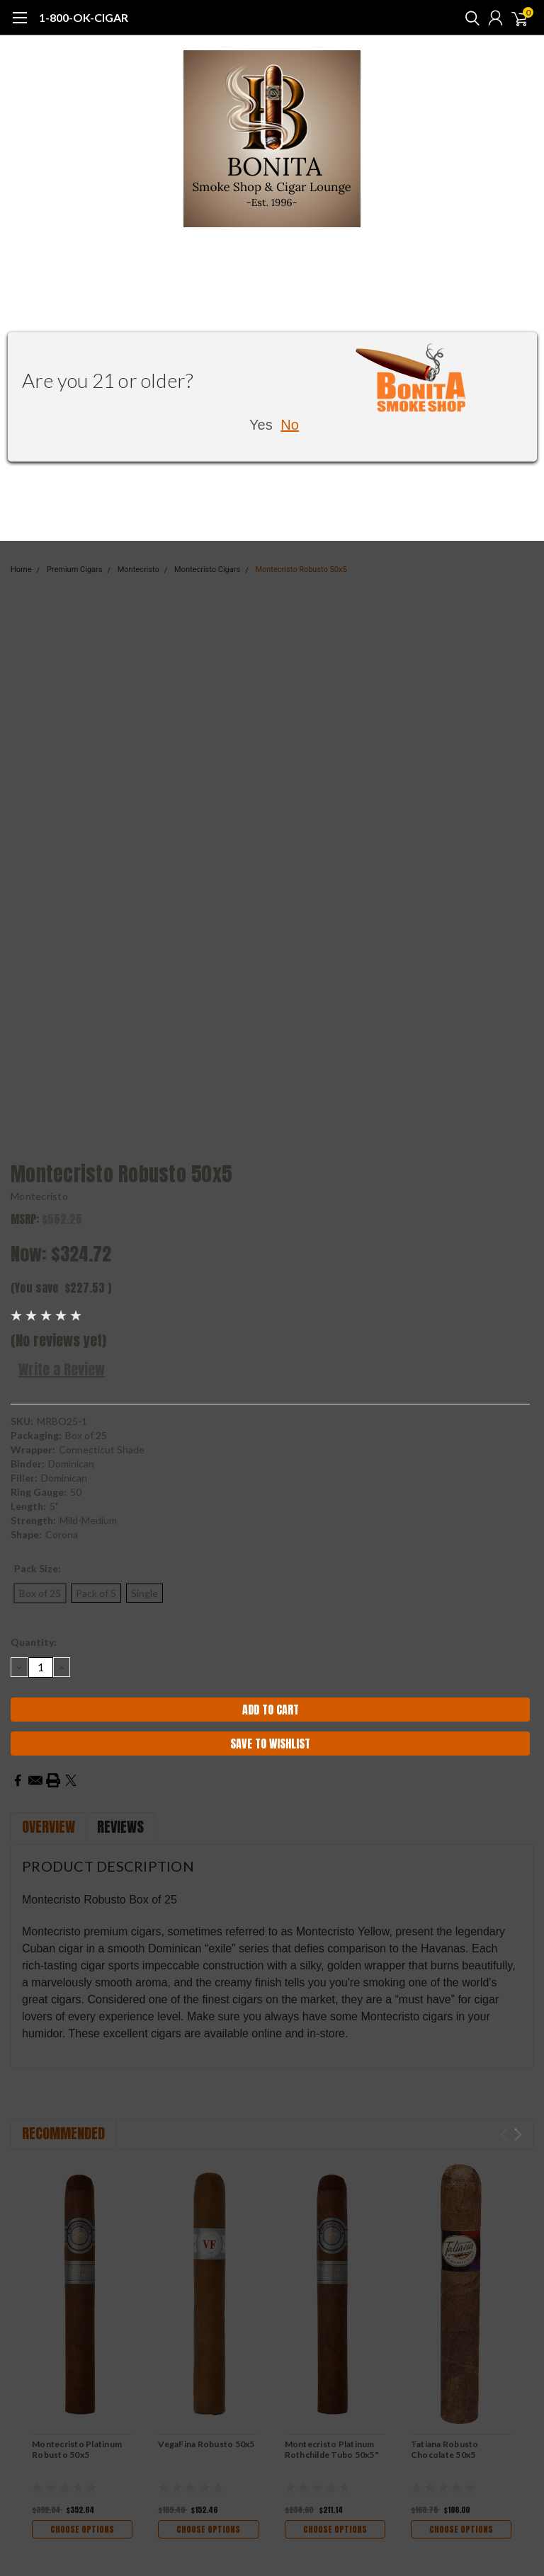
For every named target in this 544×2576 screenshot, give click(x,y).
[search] (469, 17)
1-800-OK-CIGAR (83, 17)
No (289, 425)
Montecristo (39, 1196)
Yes (261, 425)
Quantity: (34, 1642)
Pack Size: (37, 1568)
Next (518, 2134)
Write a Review (61, 1369)
